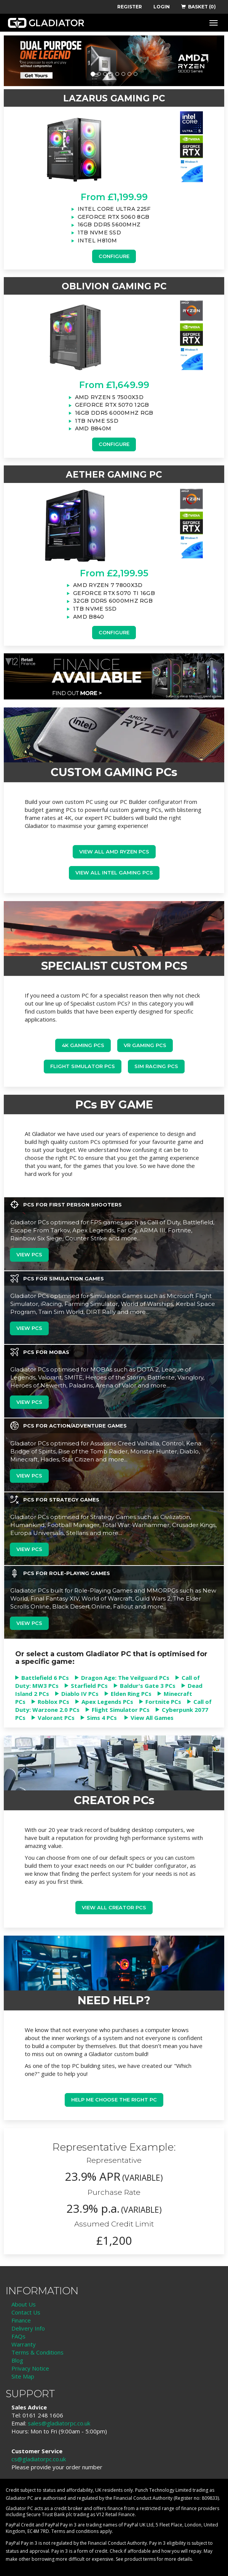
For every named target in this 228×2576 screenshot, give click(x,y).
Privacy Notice (30, 2368)
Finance (21, 2320)
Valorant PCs (56, 1717)
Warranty (23, 2344)
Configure (114, 256)
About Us (23, 2304)
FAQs (18, 2336)
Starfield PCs (89, 1685)
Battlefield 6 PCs (45, 1677)
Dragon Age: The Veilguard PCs (125, 1677)
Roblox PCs (53, 1701)
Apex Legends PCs (107, 1701)
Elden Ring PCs (131, 1693)
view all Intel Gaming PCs (114, 872)
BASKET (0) (198, 7)
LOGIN (161, 7)
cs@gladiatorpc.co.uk (38, 2459)
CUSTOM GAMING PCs (114, 772)
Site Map (22, 2376)
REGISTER (129, 7)
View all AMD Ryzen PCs (114, 852)
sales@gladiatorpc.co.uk (59, 2423)
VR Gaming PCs (145, 1045)
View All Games (152, 1717)
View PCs (29, 1254)
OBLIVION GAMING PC (114, 286)
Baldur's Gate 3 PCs (147, 1685)
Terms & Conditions (37, 2352)
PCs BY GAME (114, 1104)
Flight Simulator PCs (82, 1066)
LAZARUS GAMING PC (114, 98)
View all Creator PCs (114, 1907)
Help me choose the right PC (114, 2099)
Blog (17, 2360)
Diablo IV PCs (80, 1693)
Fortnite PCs (163, 1701)
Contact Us (25, 2312)
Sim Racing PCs (156, 1066)
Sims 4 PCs (102, 1717)
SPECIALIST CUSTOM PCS (114, 965)
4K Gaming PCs (83, 1045)
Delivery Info (28, 2328)
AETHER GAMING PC (114, 474)
